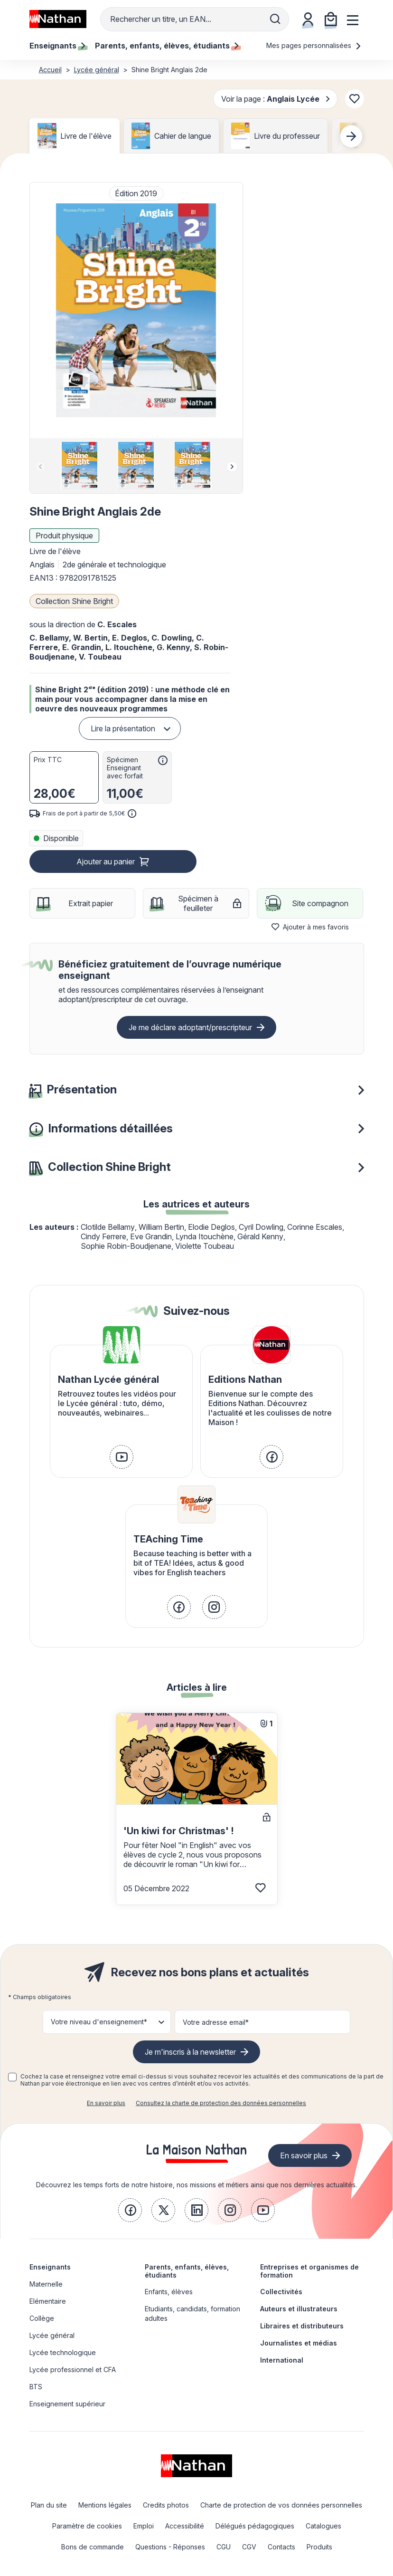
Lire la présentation (123, 728)
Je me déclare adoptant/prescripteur (190, 1027)
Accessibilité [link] (184, 2526)
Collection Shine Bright (74, 601)
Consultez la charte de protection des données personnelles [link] (221, 2103)
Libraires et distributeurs (302, 2326)
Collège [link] (41, 2318)
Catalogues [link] (323, 2526)
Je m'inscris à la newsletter (190, 2052)
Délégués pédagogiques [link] (254, 2526)
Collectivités (281, 2292)
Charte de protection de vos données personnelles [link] (281, 2505)
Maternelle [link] (46, 2284)
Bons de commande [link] (92, 2547)
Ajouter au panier (105, 861)
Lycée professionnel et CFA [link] (72, 2369)
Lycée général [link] (52, 2335)
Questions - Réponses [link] (170, 2547)
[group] (79, 465)
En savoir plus (106, 2103)
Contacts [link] (281, 2547)
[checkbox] (12, 2077)
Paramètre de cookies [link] (87, 2526)
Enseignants (50, 2267)
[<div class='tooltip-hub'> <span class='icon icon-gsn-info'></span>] (163, 760)
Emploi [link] (143, 2526)
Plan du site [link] (49, 2505)
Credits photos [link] (166, 2505)
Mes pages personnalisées (314, 45)
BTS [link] (35, 2387)
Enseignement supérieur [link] (67, 2404)
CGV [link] (249, 2547)
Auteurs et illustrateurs (298, 2309)
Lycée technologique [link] (62, 2352)
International (281, 2360)
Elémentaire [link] (47, 2301)
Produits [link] (319, 2547)
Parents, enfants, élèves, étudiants (187, 2271)
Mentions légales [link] (104, 2505)
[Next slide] (351, 136)
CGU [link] (223, 2547)
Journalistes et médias (298, 2343)
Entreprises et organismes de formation (309, 2271)
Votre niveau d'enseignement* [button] (99, 2022)
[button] (135, 310)
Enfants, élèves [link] (169, 2292)
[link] (121, 1457)
